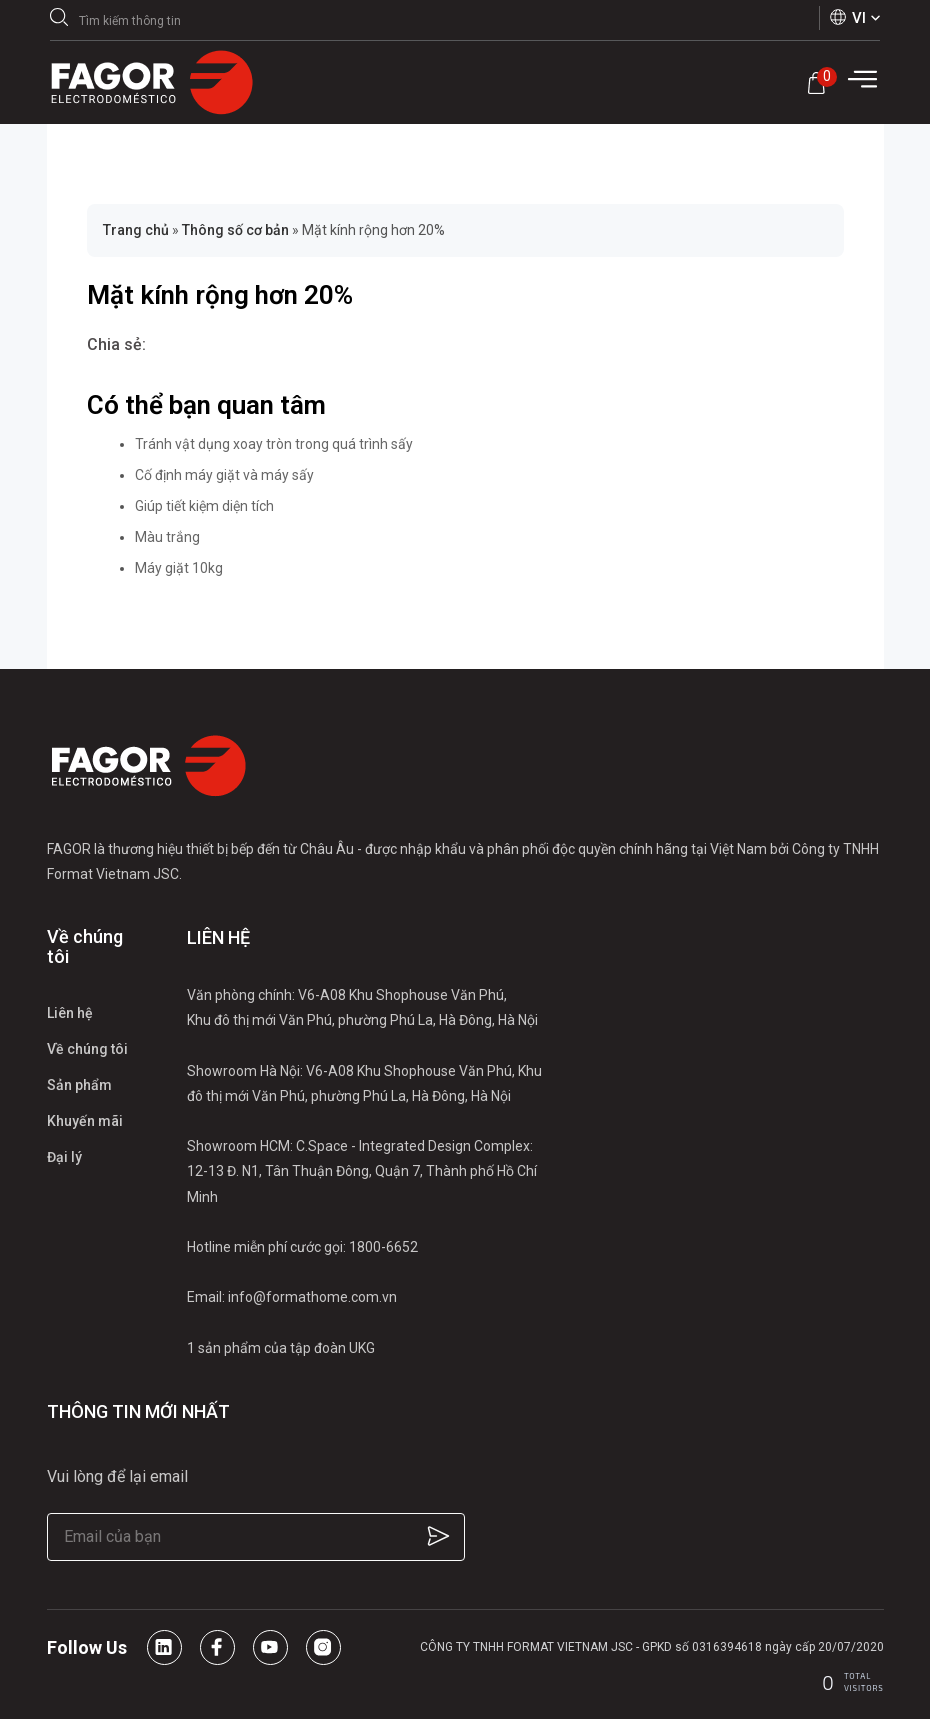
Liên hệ (70, 1013)
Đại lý (64, 1157)
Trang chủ (136, 230)
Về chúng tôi (87, 1049)
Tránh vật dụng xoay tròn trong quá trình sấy (274, 444)
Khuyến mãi (85, 1121)
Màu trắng (167, 537)
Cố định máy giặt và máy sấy (224, 475)
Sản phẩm (79, 1085)
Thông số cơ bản (235, 230)
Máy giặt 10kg (179, 568)
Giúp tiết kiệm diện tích (204, 506)
